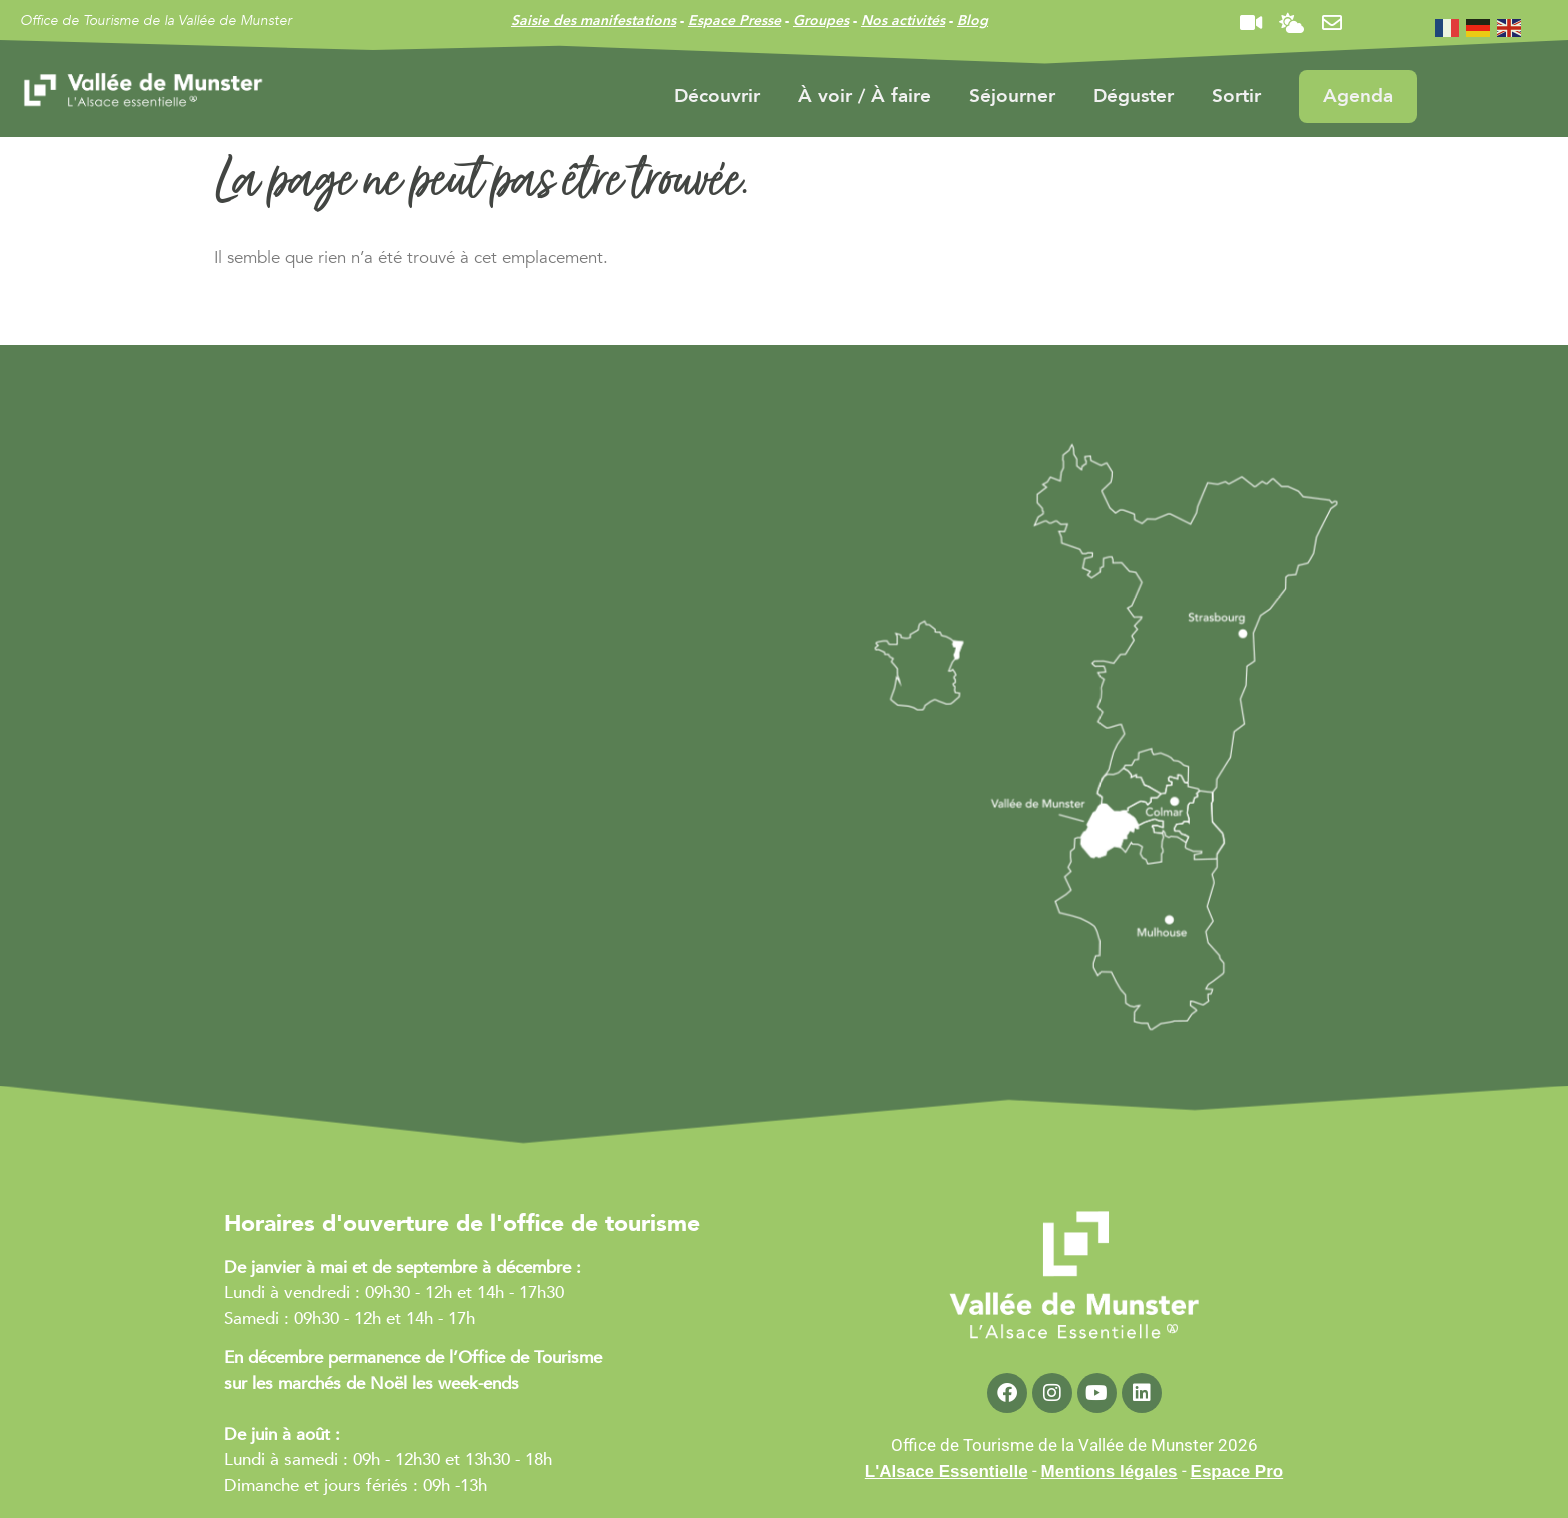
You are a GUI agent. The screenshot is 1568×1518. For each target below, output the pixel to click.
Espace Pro (1237, 1471)
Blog (972, 20)
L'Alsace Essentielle (946, 1471)
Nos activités (903, 20)
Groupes (821, 20)
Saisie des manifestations (593, 20)
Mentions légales (1109, 1471)
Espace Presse (734, 20)
